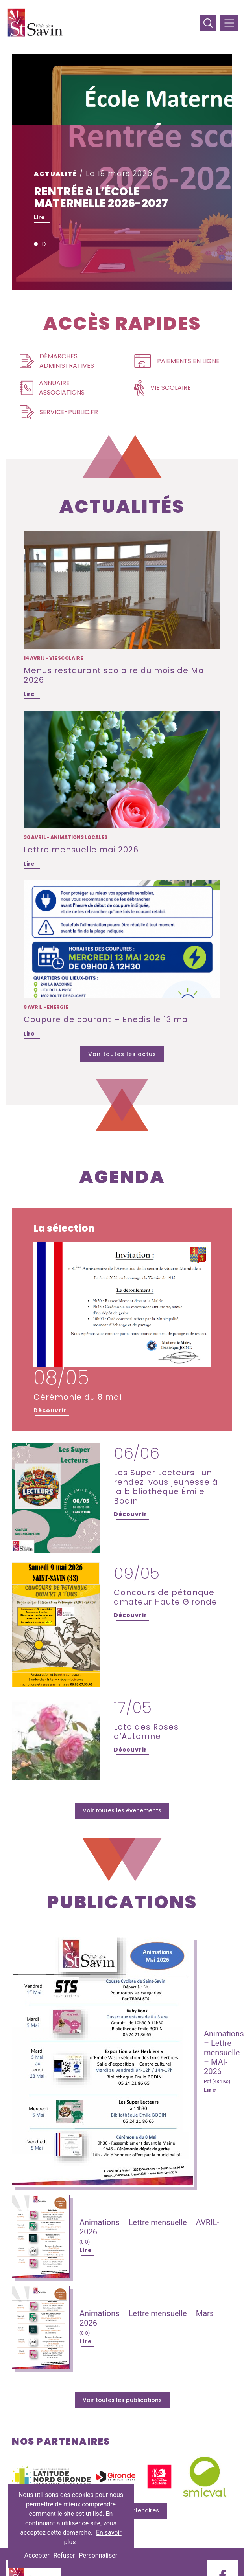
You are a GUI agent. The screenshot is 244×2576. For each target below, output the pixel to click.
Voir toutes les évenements (122, 1810)
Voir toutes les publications (122, 2400)
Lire (39, 217)
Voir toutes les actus (122, 1054)
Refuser (64, 2555)
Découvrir (50, 1410)
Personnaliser (98, 2555)
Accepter (37, 2555)
